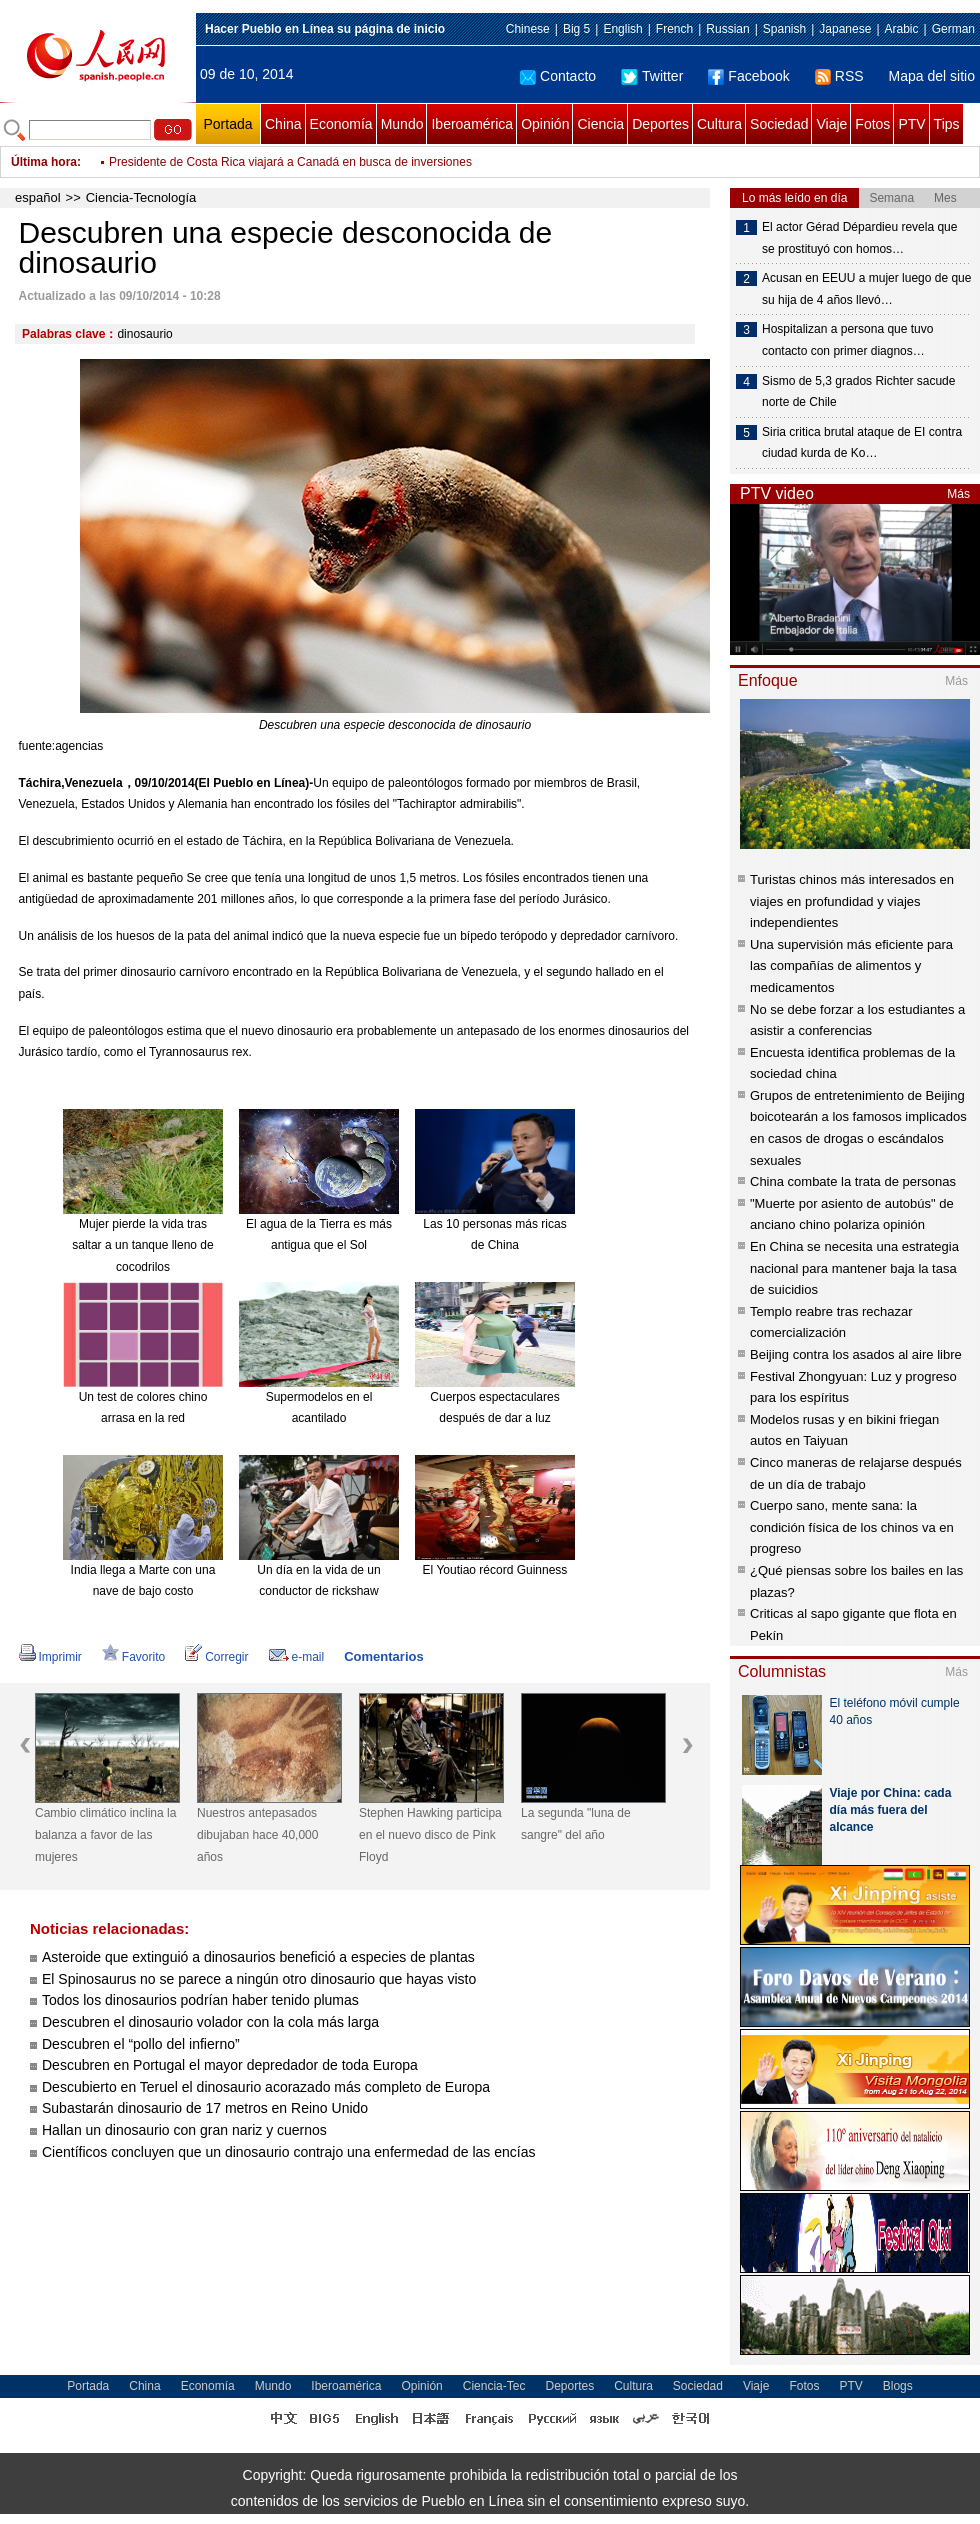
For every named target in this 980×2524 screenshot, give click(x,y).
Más (958, 494)
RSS (839, 76)
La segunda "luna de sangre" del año (576, 1824)
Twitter (652, 76)
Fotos (872, 124)
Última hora (44, 162)
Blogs (898, 2386)
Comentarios (383, 1656)
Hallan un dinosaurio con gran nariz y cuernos (186, 2130)
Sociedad (779, 124)
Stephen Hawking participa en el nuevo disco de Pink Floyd (430, 1834)
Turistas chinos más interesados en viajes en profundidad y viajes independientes (852, 901)
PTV (911, 124)
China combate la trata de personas (853, 1181)
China (283, 124)
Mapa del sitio (932, 76)
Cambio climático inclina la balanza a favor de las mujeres (105, 1834)
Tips (947, 124)
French (674, 29)
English (622, 29)
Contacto (558, 76)
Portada (227, 124)
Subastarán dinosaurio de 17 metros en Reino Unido (205, 2108)
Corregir (216, 1657)
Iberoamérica (472, 124)
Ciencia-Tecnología (141, 197)
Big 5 (576, 29)
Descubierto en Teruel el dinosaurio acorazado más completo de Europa (266, 2087)
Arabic (902, 29)
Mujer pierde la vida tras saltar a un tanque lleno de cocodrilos (142, 1245)
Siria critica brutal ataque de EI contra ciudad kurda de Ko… (862, 443)
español (38, 197)
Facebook (748, 76)
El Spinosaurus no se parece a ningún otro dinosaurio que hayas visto (259, 1979)
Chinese (528, 29)
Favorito (133, 1657)
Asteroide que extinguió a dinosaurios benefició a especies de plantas (258, 1957)
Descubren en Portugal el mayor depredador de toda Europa (232, 2065)
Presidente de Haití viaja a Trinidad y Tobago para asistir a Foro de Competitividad (327, 158)
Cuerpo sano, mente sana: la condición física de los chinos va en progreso (852, 1527)
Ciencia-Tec (494, 2386)
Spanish (784, 29)
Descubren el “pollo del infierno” (141, 2044)
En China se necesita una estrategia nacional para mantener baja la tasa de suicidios (854, 1268)
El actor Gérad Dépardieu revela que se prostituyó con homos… (859, 238)
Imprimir (50, 1657)
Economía (341, 124)
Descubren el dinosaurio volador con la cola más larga (210, 2022)
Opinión (545, 124)
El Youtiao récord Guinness (495, 1570)
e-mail (297, 1657)
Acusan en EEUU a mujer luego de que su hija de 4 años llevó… (866, 289)
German (953, 29)
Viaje (831, 124)
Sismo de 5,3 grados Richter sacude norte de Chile (858, 392)
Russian (727, 29)
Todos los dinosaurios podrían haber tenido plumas (200, 2000)
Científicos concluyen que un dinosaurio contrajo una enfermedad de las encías (288, 2152)
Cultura (719, 124)
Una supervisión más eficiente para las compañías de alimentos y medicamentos (851, 966)
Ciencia (600, 124)
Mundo (402, 124)
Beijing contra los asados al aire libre (856, 1354)
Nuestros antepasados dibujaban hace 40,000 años (257, 1834)
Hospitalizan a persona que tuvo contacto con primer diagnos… (847, 340)
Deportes (660, 124)
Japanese (845, 29)
